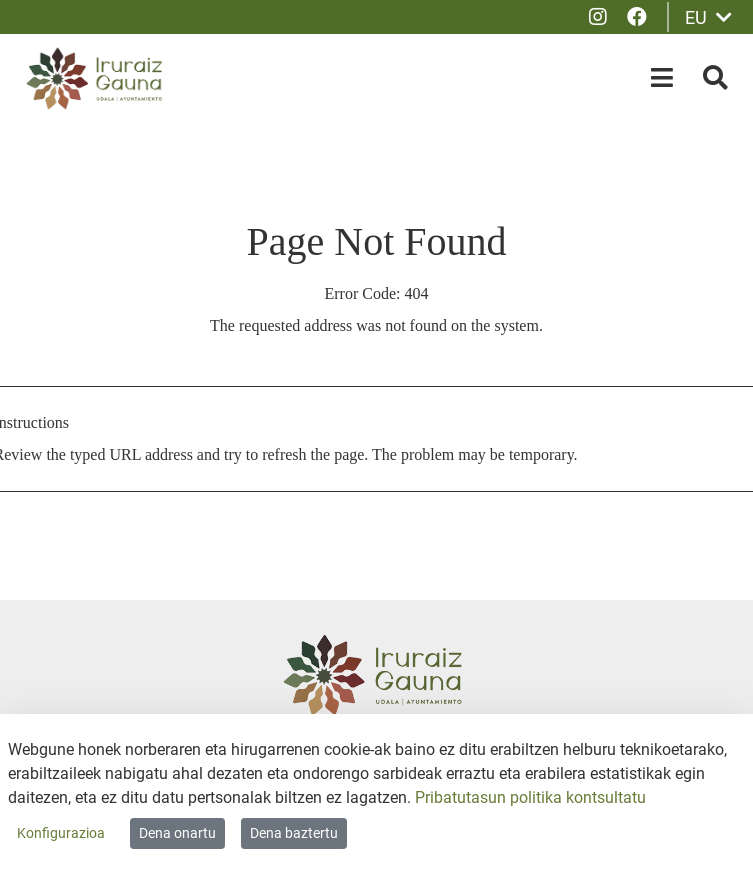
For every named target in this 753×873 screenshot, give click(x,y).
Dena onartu (177, 833)
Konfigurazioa (61, 833)
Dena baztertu (294, 833)
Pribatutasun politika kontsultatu (530, 797)
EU (708, 17)
